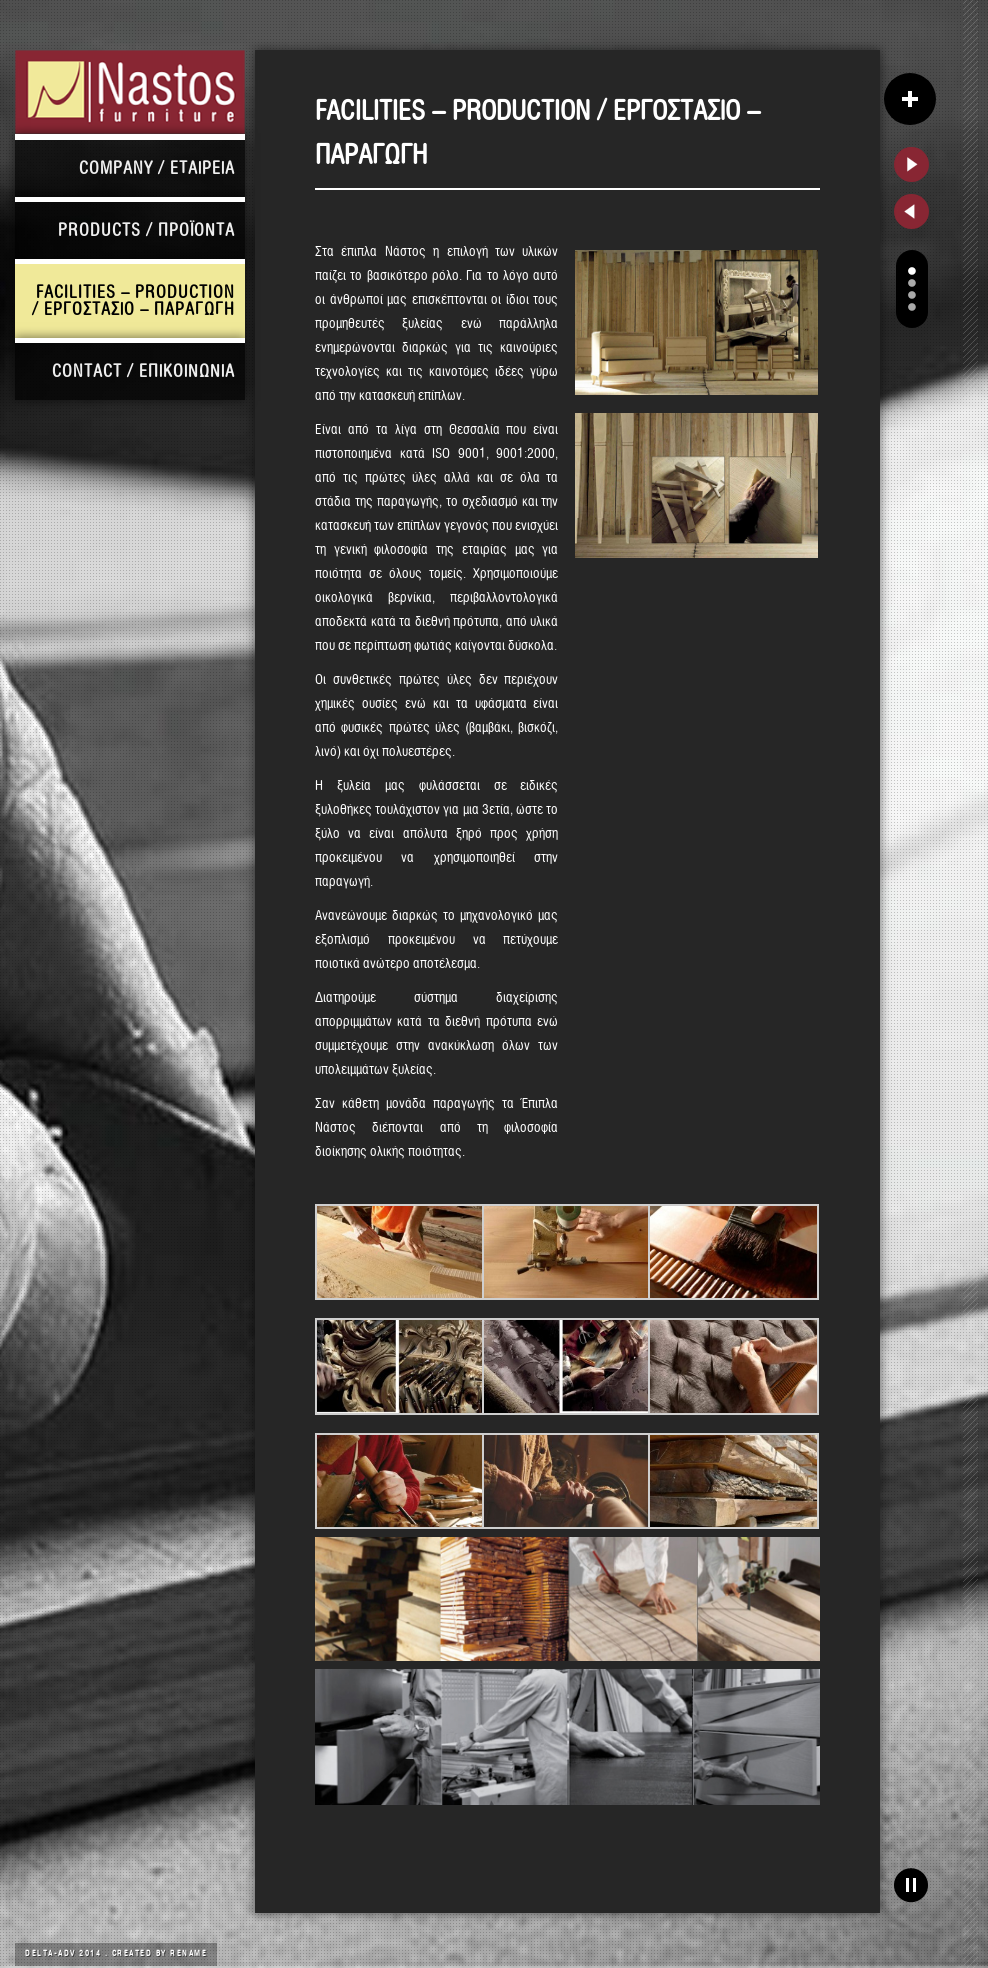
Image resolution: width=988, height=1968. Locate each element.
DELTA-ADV (52, 1954)
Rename (188, 1954)
